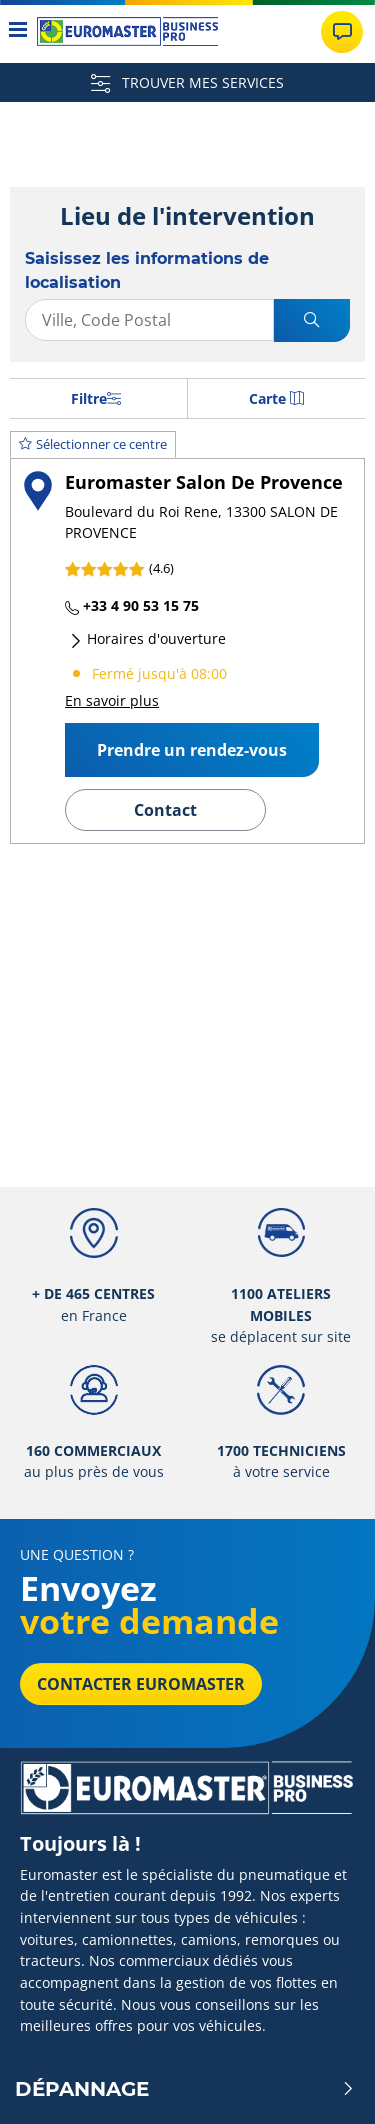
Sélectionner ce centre (93, 444)
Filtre (96, 398)
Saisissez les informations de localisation (147, 270)
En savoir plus (112, 700)
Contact (165, 810)
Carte (276, 398)
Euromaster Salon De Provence (204, 481)
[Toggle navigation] (18, 31)
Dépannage (185, 2089)
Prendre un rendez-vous (192, 750)
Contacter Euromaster (141, 1684)
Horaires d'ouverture (147, 638)
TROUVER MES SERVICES (187, 82)
